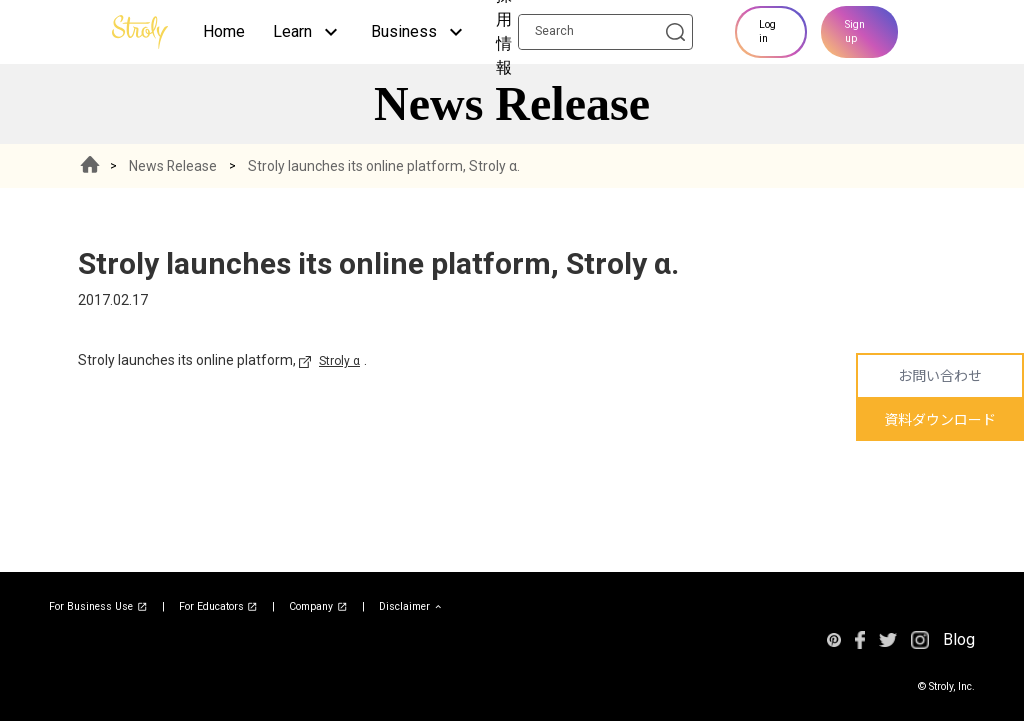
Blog (959, 639)
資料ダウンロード (940, 420)
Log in (767, 31)
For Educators (219, 607)
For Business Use (98, 607)
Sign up (855, 31)
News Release (173, 166)
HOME (90, 166)
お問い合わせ (940, 376)
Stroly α (339, 361)
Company (318, 607)
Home (224, 31)
